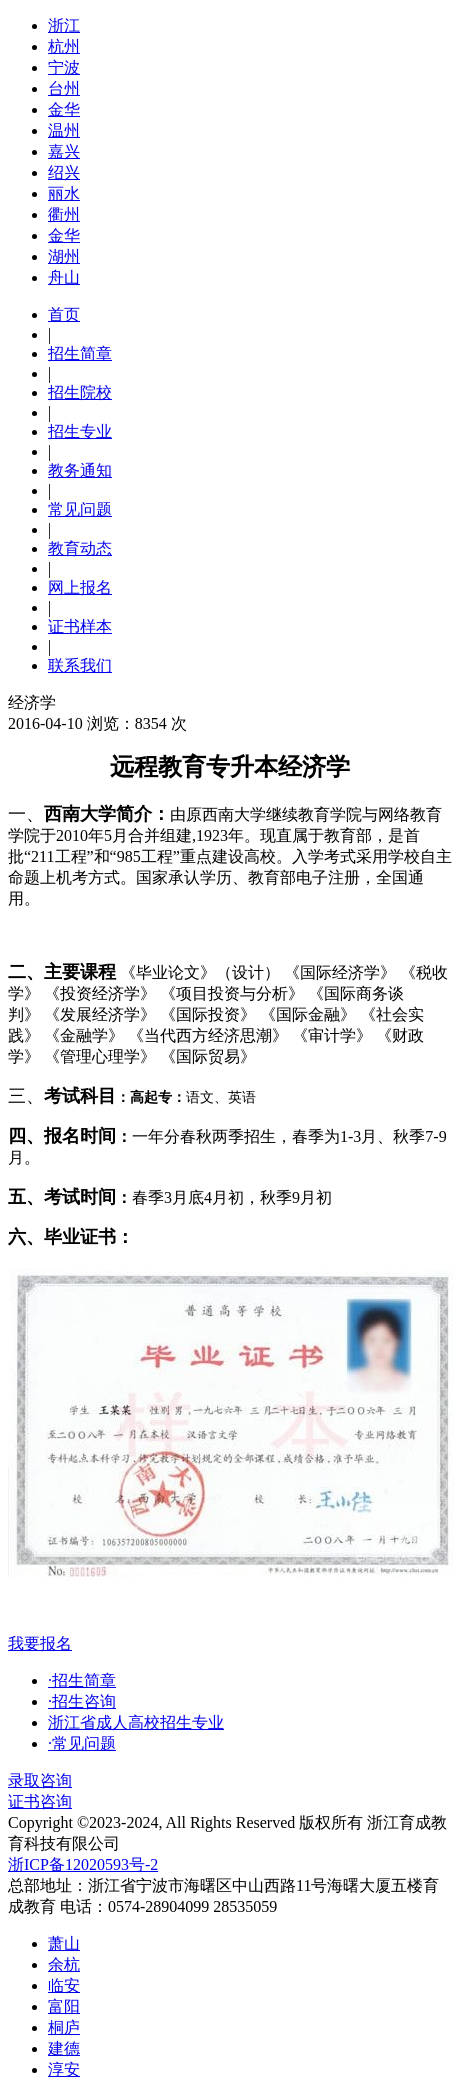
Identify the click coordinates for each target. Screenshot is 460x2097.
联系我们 (80, 665)
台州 (64, 88)
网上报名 (80, 587)
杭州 (64, 46)
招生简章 (80, 353)
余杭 (64, 1964)
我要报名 (40, 1643)
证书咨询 (40, 1801)
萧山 (64, 1943)
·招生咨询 (82, 1701)
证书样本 (80, 626)
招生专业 (80, 431)
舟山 (64, 277)
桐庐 (64, 2027)
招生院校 (80, 392)
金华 (64, 109)
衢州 (64, 214)
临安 (64, 1985)
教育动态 (80, 548)
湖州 (64, 256)
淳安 (64, 2069)
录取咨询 (40, 1780)
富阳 (64, 2006)
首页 (64, 314)
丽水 (64, 193)
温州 (64, 130)
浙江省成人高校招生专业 (136, 1722)
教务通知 (80, 470)
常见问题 (80, 509)
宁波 (64, 67)
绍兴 (64, 172)
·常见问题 (82, 1743)
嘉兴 (64, 151)
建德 (64, 2048)
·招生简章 (82, 1680)
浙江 (64, 25)
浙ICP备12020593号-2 (83, 1864)
